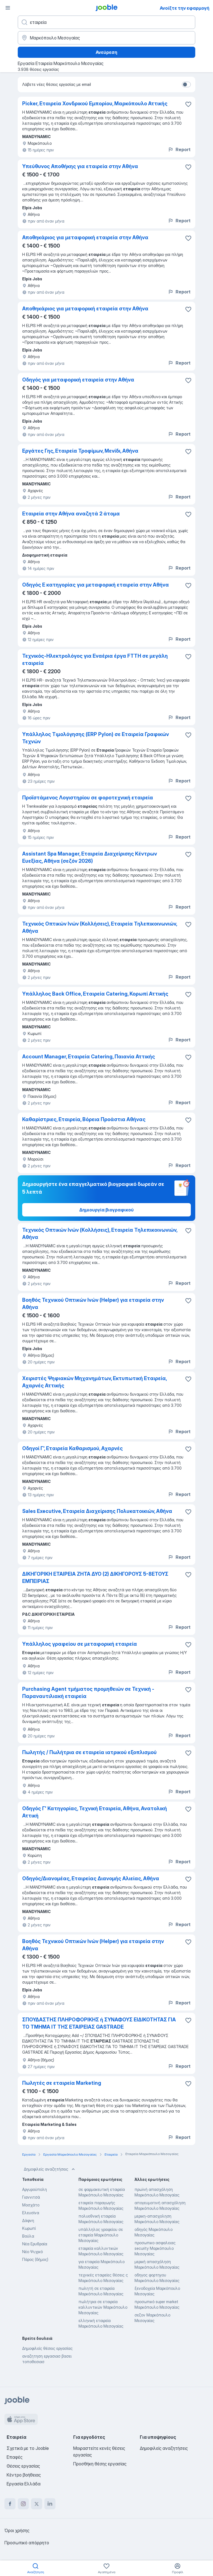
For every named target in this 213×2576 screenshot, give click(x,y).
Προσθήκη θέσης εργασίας (99, 2464)
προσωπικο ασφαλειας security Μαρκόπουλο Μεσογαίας (155, 2248)
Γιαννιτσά (31, 2197)
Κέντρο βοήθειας (24, 2475)
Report (179, 149)
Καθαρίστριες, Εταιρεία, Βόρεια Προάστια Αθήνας (84, 1119)
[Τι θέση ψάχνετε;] (106, 22)
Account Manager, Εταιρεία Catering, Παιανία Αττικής (88, 1056)
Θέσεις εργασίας (23, 2466)
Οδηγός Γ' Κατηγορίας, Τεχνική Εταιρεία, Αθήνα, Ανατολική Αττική (94, 1812)
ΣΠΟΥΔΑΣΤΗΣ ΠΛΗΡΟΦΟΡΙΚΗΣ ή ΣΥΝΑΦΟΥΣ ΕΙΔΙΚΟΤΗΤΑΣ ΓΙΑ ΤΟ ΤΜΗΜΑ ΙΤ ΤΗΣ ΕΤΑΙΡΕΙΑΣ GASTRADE (99, 2023)
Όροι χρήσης (16, 2530)
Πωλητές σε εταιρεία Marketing (61, 2083)
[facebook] (10, 2503)
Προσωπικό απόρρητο (26, 2542)
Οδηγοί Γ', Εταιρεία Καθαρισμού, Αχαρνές (72, 1448)
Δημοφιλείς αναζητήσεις (50, 2169)
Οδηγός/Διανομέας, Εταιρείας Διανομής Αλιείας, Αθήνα (90, 1878)
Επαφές (14, 2457)
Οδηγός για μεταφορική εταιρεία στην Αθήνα (78, 380)
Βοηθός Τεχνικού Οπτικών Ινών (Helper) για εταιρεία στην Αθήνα (93, 1303)
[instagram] (23, 2503)
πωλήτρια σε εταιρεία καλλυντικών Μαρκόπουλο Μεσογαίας (102, 2307)
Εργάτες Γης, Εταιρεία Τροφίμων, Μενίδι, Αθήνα (80, 451)
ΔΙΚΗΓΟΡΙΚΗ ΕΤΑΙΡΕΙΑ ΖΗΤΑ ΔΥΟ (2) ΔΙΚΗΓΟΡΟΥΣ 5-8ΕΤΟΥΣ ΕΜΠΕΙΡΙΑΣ (95, 1577)
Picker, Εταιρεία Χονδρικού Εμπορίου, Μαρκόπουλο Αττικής (95, 103)
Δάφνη (28, 2220)
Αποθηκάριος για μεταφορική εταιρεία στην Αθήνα (85, 237)
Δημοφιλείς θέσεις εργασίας (47, 2348)
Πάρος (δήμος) (35, 2259)
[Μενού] (7, 7)
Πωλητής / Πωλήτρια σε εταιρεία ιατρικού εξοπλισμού (89, 1752)
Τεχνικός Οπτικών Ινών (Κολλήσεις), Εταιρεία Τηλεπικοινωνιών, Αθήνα (99, 927)
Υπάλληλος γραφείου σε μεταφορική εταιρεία (79, 1644)
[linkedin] (49, 2503)
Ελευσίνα (30, 2212)
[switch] (186, 84)
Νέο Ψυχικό (32, 2251)
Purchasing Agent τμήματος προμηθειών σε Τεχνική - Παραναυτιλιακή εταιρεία (88, 1692)
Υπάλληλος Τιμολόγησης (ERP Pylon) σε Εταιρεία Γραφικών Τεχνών (95, 737)
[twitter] (36, 2503)
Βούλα (28, 2236)
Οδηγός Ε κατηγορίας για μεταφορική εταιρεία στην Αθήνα (95, 585)
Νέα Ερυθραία (34, 2243)
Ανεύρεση (106, 52)
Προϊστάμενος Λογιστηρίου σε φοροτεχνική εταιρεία (87, 798)
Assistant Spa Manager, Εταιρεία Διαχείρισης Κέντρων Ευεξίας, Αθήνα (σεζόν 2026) (89, 857)
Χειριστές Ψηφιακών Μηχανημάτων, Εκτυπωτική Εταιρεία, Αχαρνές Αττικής (94, 1381)
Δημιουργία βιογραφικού (106, 1210)
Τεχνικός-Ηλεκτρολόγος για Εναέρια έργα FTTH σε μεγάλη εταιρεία (95, 659)
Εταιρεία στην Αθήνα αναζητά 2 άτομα (71, 514)
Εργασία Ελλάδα (23, 2484)
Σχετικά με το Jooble (28, 2448)
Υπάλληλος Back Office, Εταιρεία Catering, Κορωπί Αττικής (95, 994)
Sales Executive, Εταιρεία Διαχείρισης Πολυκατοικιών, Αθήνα (97, 1511)
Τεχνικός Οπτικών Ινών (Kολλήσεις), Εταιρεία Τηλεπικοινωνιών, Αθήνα (99, 1233)
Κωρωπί (29, 2228)
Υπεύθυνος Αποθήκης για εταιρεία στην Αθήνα (80, 166)
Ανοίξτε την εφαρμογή (184, 8)
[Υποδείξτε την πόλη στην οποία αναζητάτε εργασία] (106, 37)
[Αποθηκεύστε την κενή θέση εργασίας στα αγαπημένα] (188, 104)
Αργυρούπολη (34, 2189)
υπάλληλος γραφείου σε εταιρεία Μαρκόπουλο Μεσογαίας (100, 2235)
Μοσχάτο (30, 2205)
